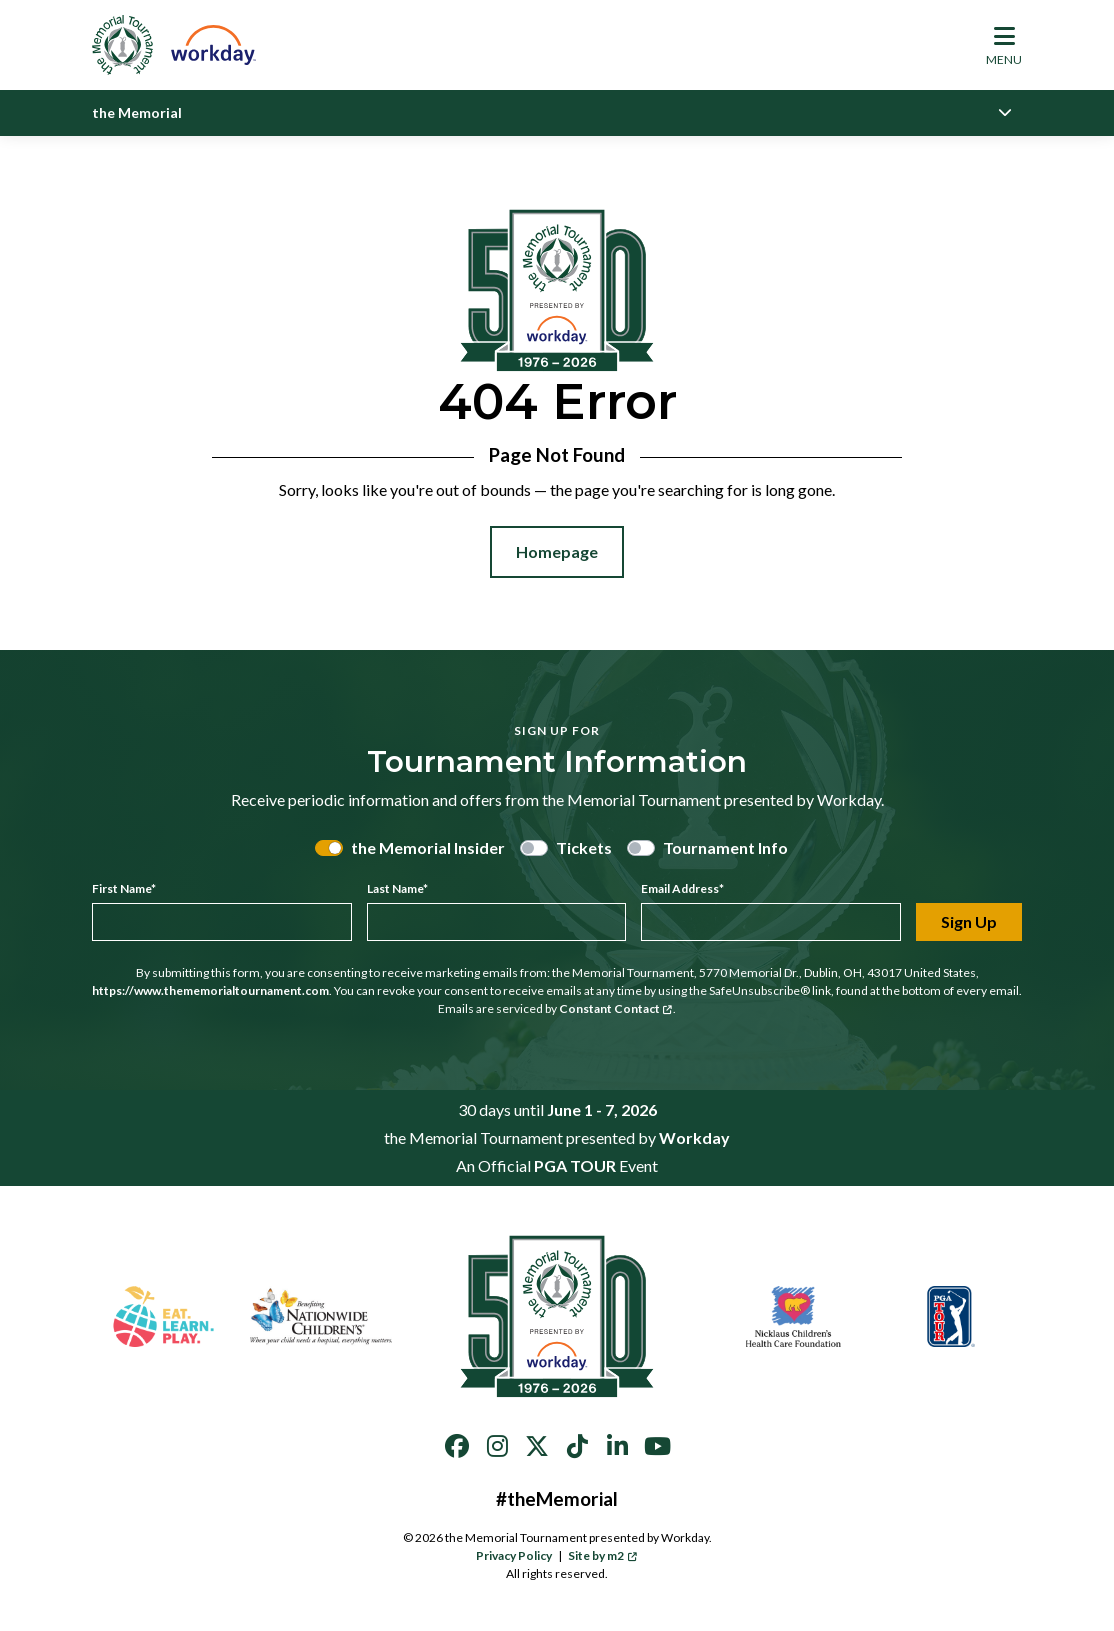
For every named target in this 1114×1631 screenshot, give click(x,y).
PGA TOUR (575, 1165)
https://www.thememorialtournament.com (210, 990)
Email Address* (682, 888)
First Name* (124, 888)
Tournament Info (725, 847)
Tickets (584, 847)
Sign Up (969, 921)
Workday (694, 1137)
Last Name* (397, 888)
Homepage (557, 551)
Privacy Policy (514, 1555)
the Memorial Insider (428, 847)
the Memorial (137, 112)
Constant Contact (616, 1008)
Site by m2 (602, 1555)
